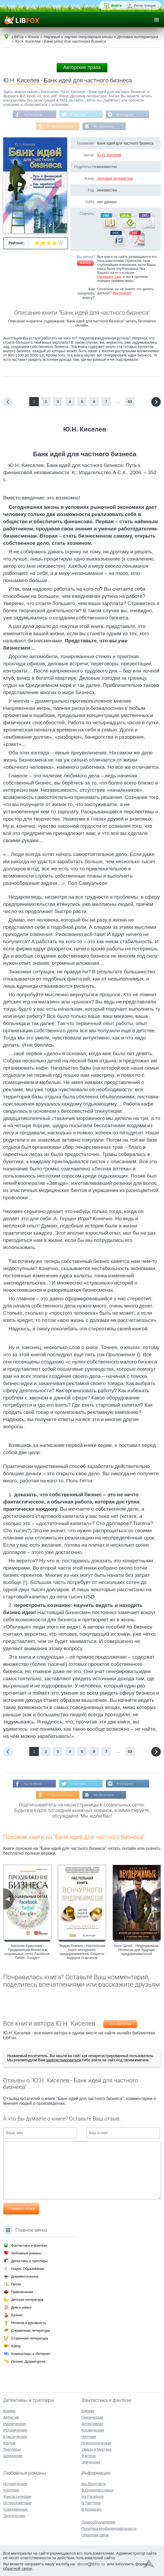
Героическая (92, 2417)
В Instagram (126, 115)
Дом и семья (21, 2307)
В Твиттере (78, 115)
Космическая (92, 2430)
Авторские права (82, 67)
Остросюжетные (17, 2503)
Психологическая (96, 2443)
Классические (15, 2436)
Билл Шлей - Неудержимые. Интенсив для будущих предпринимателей (136, 1951)
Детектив (11, 2417)
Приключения (22, 2292)
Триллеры (11, 2449)
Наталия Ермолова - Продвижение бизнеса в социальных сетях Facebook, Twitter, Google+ (27, 1953)
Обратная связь (95, 2535)
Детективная (92, 2424)
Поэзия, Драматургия (28, 2361)
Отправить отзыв (21, 2210)
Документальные (25, 2276)
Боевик (9, 2411)
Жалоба (85, 263)
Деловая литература (115, 179)
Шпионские (12, 2456)
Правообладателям (98, 2522)
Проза (16, 2284)
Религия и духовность (28, 2323)
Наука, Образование (27, 2269)
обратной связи (17, 2568)
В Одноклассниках (60, 127)
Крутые (9, 2443)
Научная (88, 2436)
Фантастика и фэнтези (29, 2245)
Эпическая (90, 2462)
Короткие (11, 2490)
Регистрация (144, 5)
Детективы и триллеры (29, 2261)
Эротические (14, 2516)
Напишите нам (109, 277)
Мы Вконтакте (104, 127)
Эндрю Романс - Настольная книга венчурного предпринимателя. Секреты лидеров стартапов (82, 1953)
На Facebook (32, 115)
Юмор (16, 2346)
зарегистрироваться (63, 2061)
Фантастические (17, 2496)
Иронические (14, 2424)
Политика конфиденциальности (109, 2528)
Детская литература (27, 2300)
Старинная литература (29, 2338)
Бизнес (17, 2315)
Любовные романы (26, 2253)
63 (130, 402)
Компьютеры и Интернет (31, 2354)
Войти (116, 5)
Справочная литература (30, 2331)
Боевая (87, 2411)
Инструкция (122, 293)
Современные (15, 2509)
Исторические (15, 2430)
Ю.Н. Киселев (109, 155)
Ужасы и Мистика (96, 2449)
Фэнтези (88, 2456)
